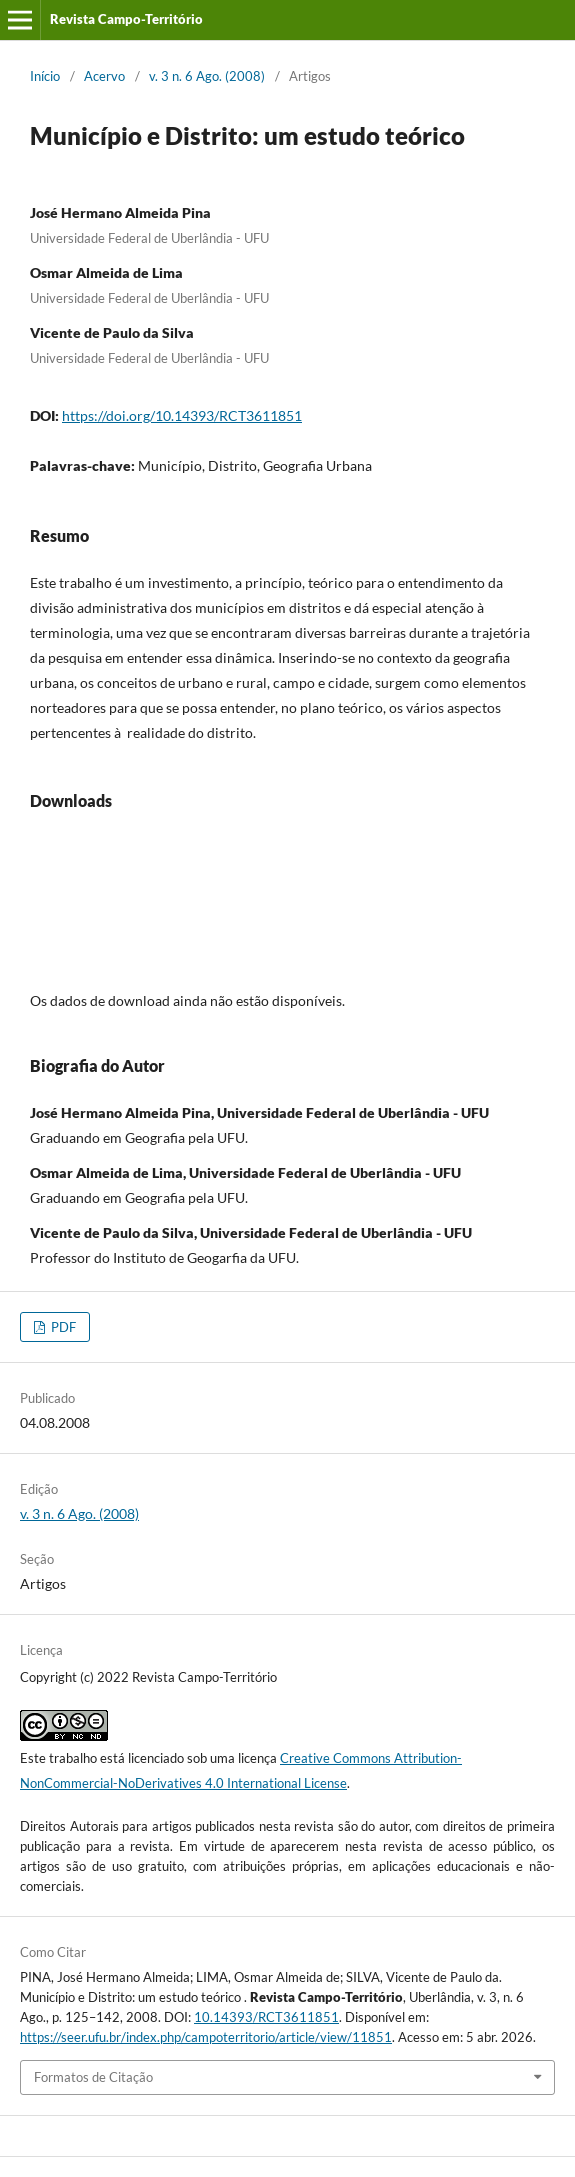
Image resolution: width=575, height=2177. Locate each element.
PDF (62, 1327)
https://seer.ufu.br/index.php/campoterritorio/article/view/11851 (206, 2037)
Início (45, 76)
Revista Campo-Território (126, 19)
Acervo (104, 76)
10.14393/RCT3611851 (266, 2017)
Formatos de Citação (93, 2077)
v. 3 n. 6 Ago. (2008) (207, 76)
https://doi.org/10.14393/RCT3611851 (182, 415)
